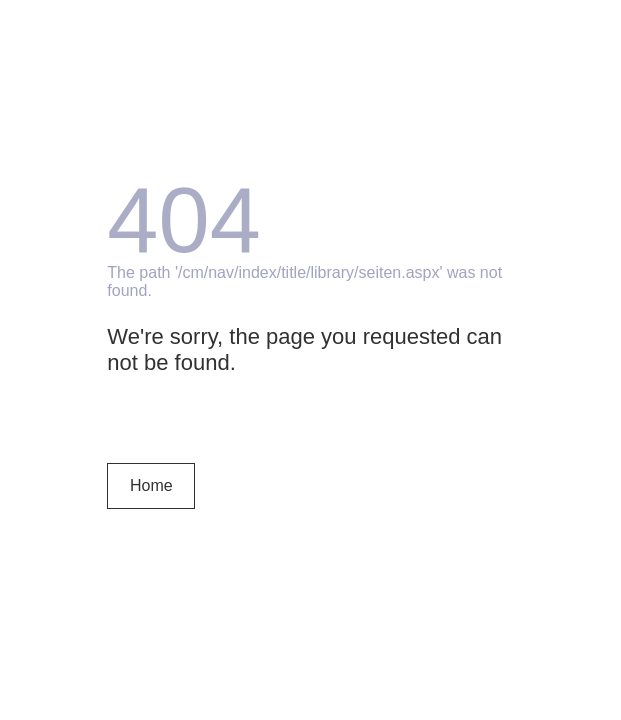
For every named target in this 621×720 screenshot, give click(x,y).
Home (151, 485)
